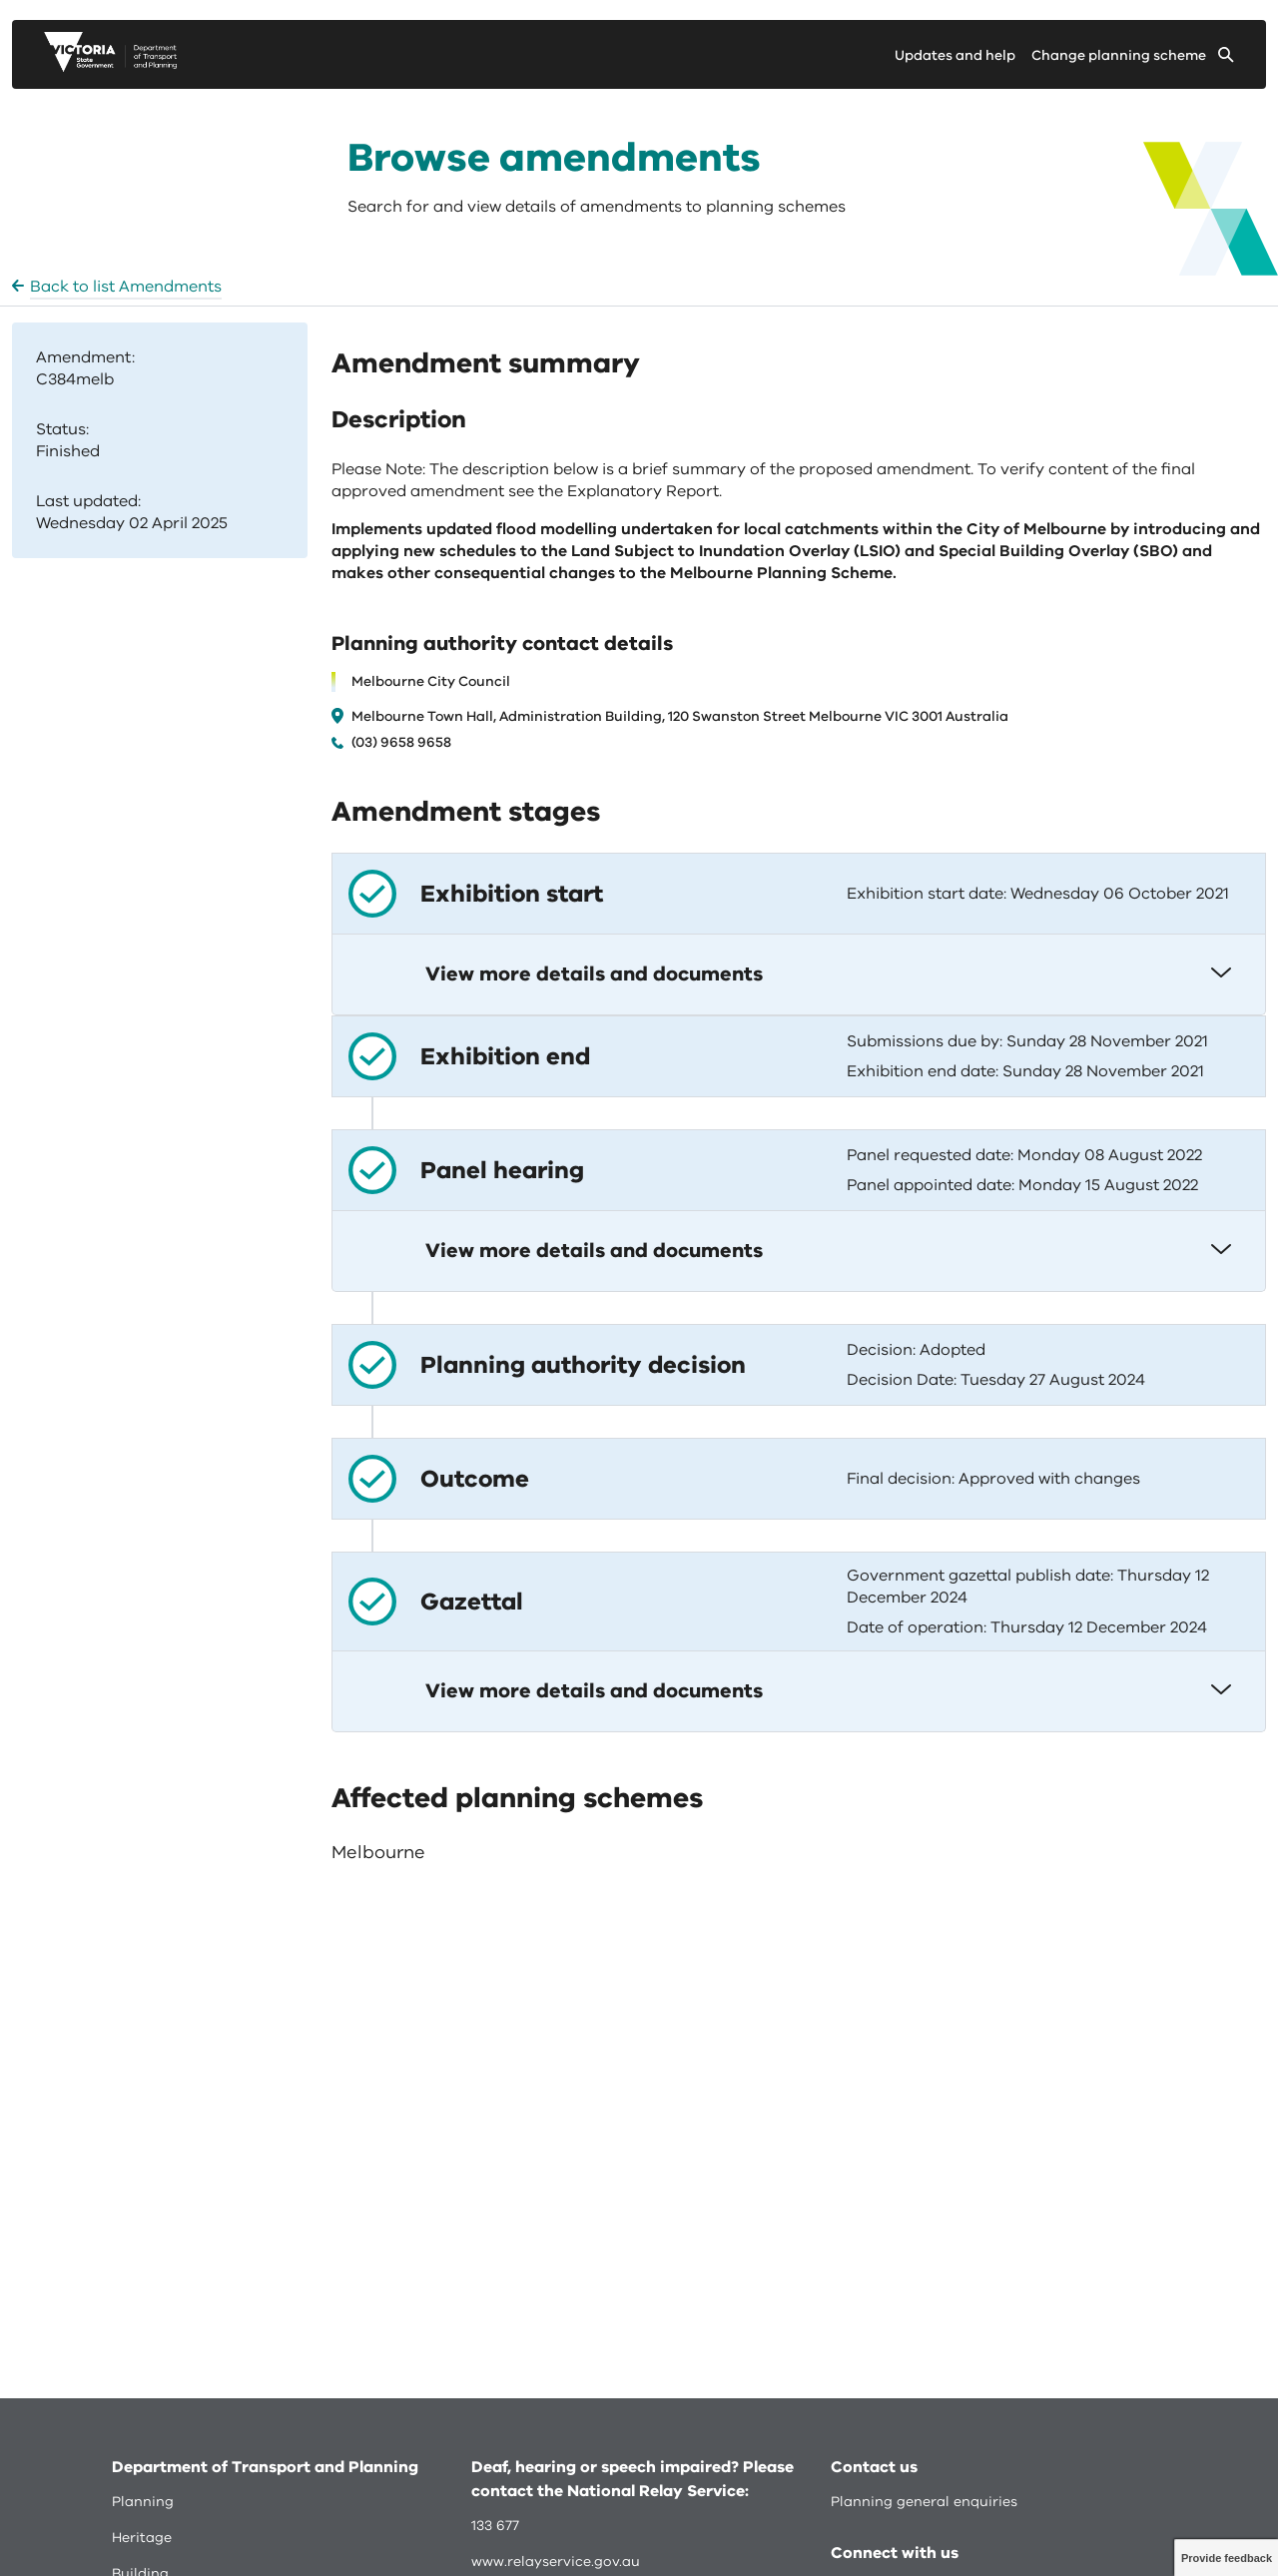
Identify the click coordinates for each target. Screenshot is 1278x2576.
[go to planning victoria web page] (110, 67)
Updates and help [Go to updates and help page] (955, 55)
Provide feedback (1226, 2558)
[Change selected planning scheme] (1132, 59)
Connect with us (894, 2553)
